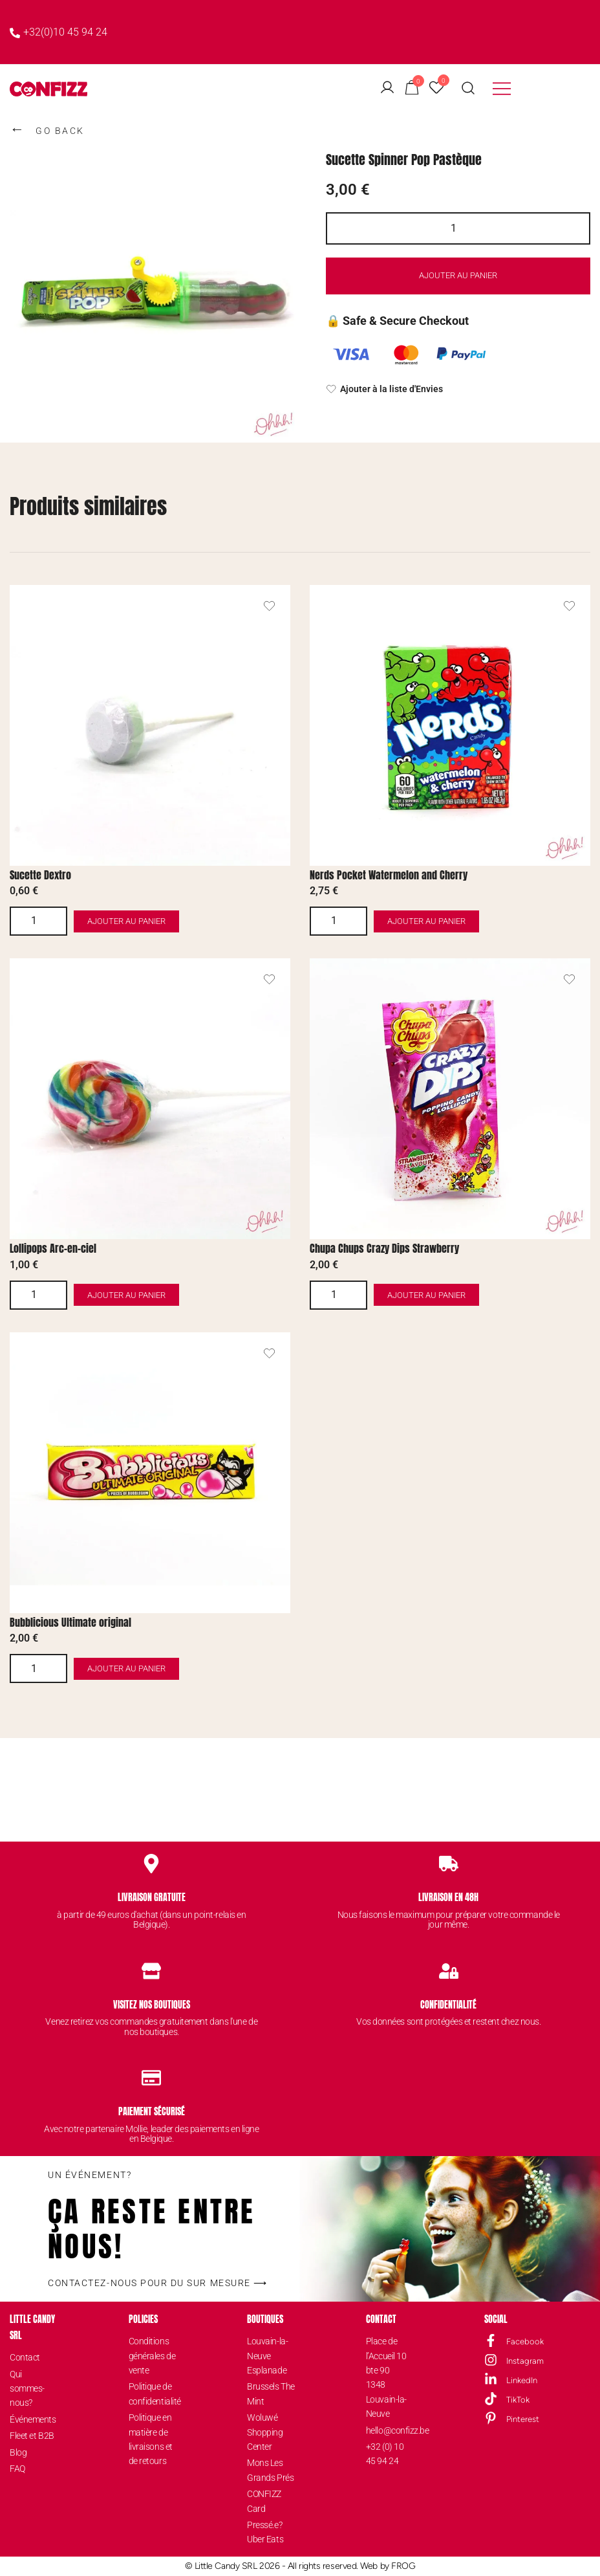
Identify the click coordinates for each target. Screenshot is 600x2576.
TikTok (518, 2400)
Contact (25, 2357)
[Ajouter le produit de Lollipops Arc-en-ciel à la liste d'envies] (269, 979)
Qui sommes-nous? (27, 2388)
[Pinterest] (490, 2418)
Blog (18, 2452)
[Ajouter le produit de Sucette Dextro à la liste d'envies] (269, 606)
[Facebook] (490, 2340)
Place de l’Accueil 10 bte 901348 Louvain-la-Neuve (386, 2377)
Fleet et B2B (32, 2435)
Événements (33, 2419)
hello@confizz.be (390, 2430)
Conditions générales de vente (152, 2355)
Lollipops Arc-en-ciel (53, 1248)
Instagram (525, 2361)
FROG (403, 2565)
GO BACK (47, 129)
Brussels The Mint (271, 2393)
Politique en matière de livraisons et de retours (151, 2439)
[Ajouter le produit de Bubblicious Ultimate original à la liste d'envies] (269, 1353)
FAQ (17, 2468)
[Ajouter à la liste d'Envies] (458, 389)
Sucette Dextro (40, 875)
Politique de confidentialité (153, 2393)
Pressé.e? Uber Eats (265, 2532)
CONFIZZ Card (264, 2501)
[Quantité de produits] (458, 228)
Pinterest (522, 2419)
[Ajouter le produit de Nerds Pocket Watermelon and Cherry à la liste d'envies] (569, 606)
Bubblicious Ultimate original (70, 1622)
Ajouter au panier (458, 275)
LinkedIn (521, 2380)
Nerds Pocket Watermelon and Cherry (388, 875)
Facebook (525, 2341)
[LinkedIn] (490, 2379)
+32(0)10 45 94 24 (58, 32)
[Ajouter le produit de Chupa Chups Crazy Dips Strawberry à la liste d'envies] (569, 979)
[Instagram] (490, 2359)
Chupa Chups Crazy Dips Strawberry (384, 1248)
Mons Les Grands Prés (270, 2470)
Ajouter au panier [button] (163, 921)
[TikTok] (490, 2398)
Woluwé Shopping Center (265, 2432)
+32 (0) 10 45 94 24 (385, 2453)
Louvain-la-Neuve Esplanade (267, 2355)
